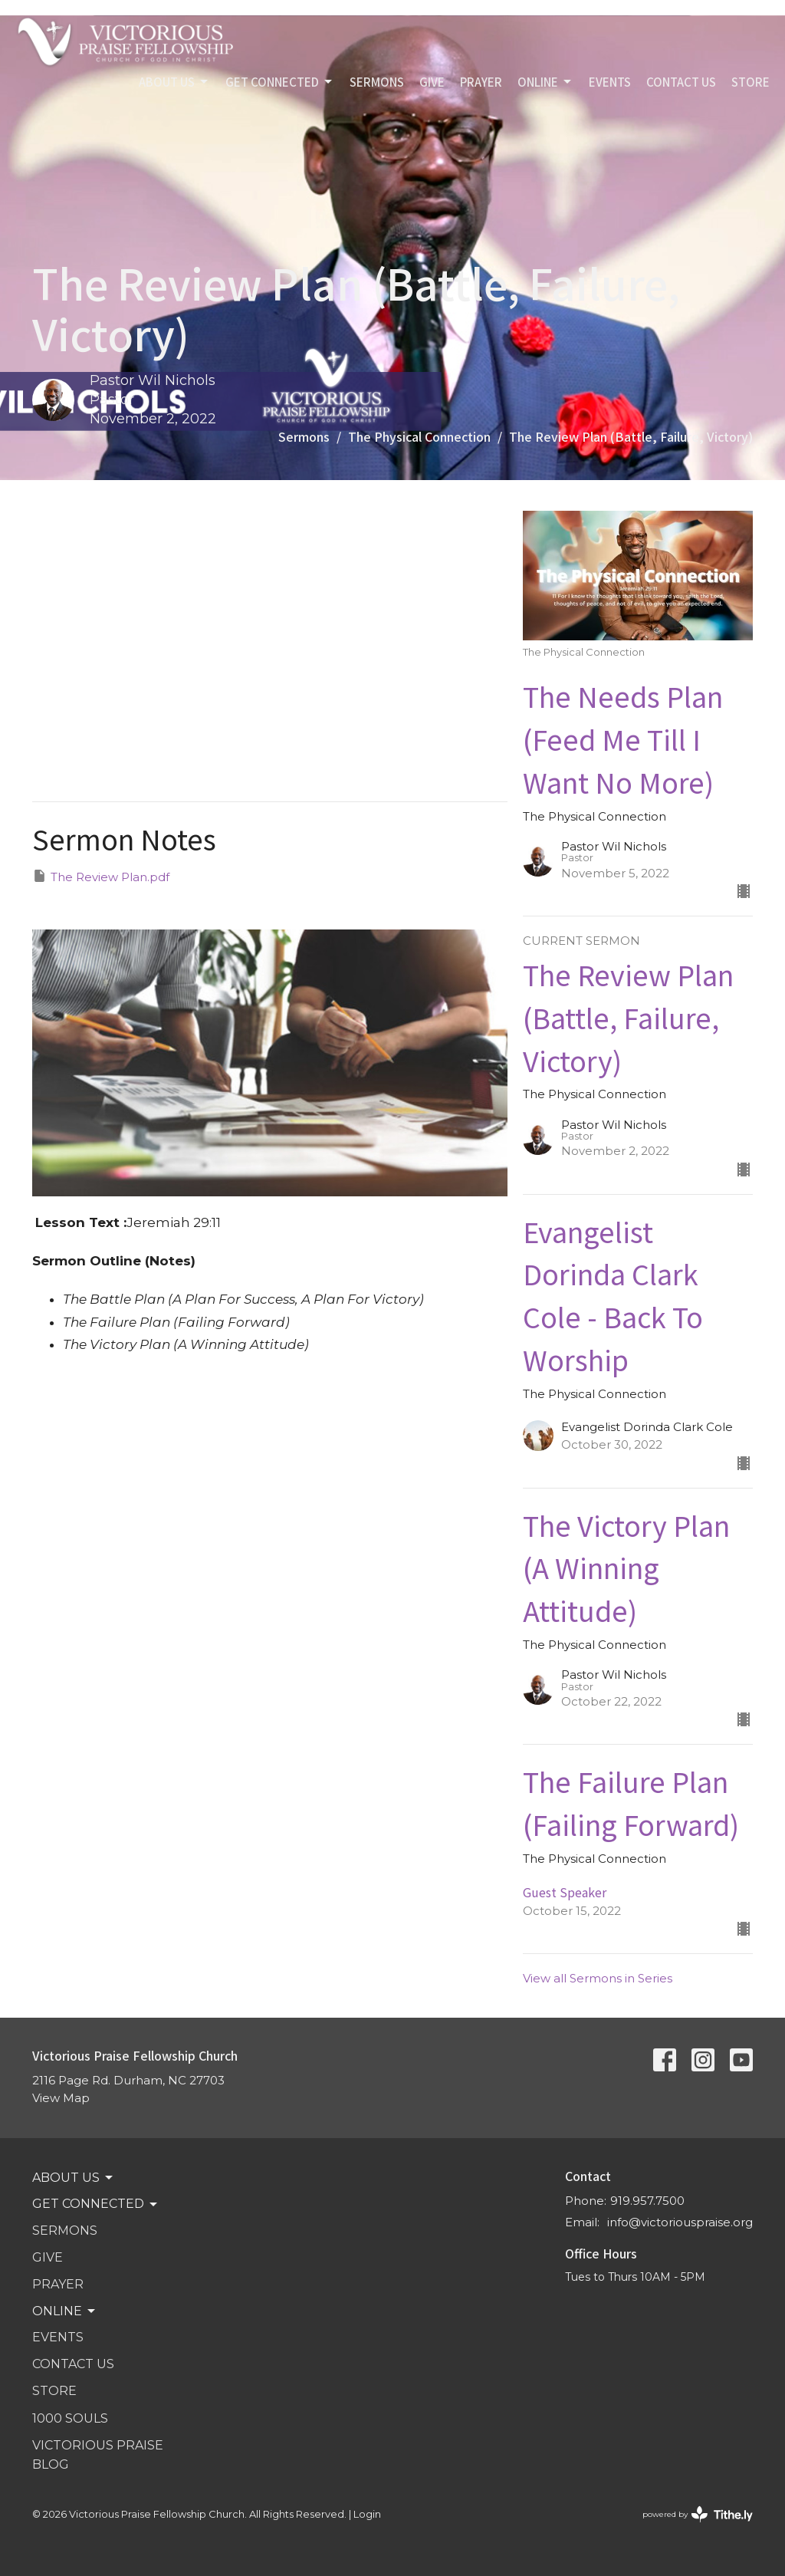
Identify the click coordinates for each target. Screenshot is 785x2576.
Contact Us (681, 82)
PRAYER (481, 82)
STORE (750, 82)
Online (545, 82)
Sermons (304, 436)
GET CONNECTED (279, 82)
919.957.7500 (647, 2200)
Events (610, 82)
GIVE (432, 82)
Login (367, 2514)
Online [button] (64, 2311)
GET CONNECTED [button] (95, 2204)
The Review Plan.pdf (100, 876)
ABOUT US (174, 82)
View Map (61, 2098)
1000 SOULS (70, 2418)
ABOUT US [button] (73, 2178)
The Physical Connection (419, 436)
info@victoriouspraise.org (680, 2222)
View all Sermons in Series (597, 1978)
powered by (697, 2514)
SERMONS (377, 82)
